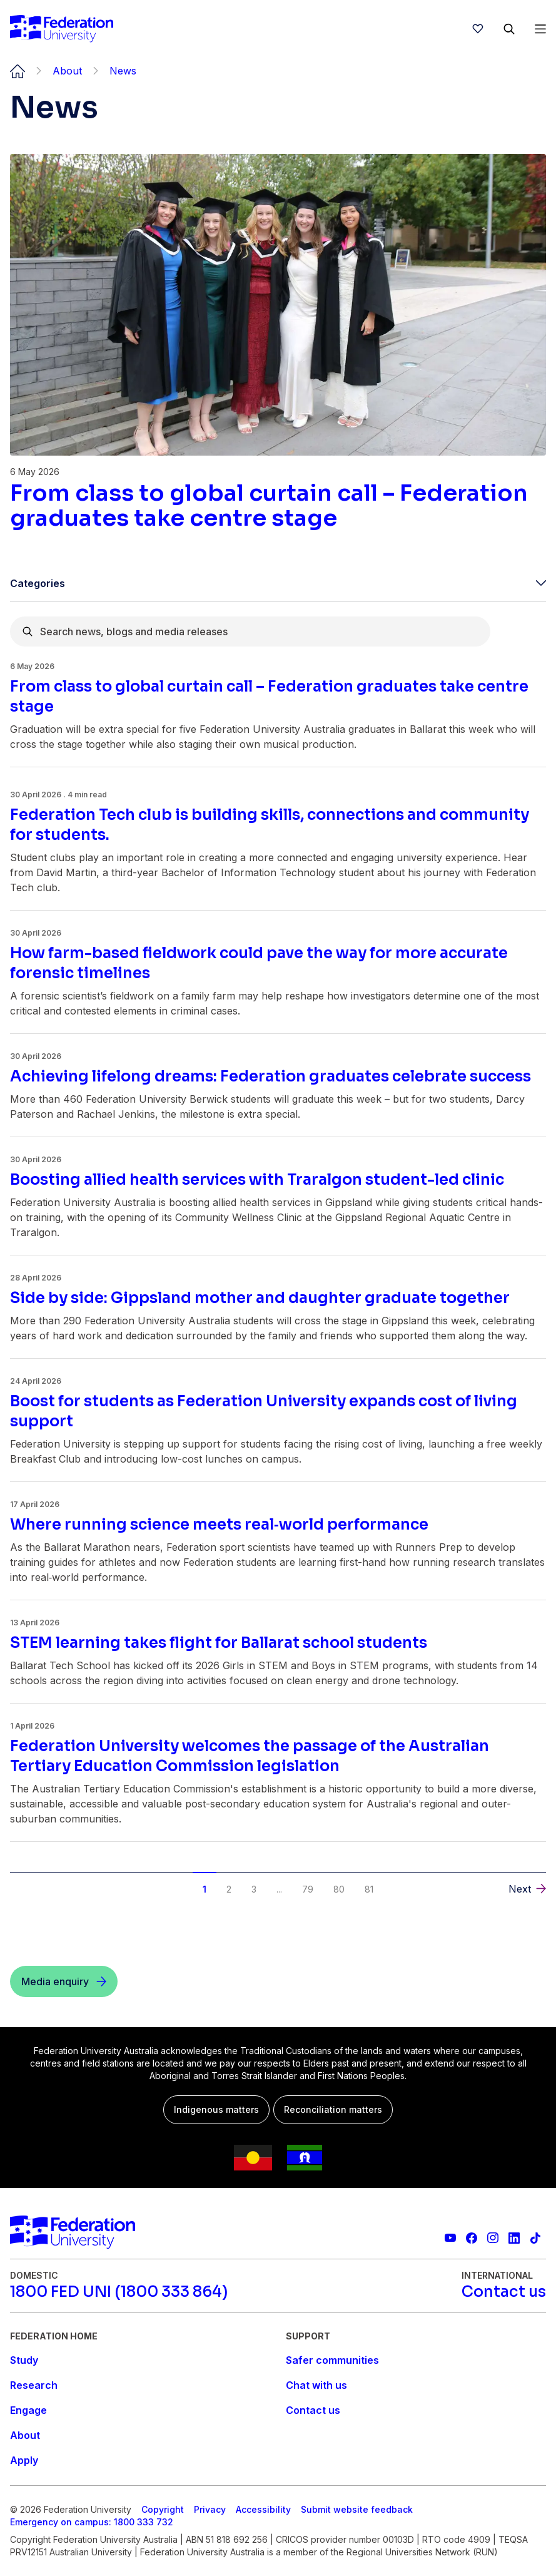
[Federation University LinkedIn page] (514, 2238)
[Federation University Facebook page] (471, 2238)
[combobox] (250, 631)
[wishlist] (477, 29)
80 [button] (339, 1889)
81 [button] (369, 1889)
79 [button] (307, 1889)
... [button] (279, 1889)
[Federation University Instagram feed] (492, 2238)
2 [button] (228, 1889)
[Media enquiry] (64, 1981)
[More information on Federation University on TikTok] (535, 2238)
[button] (527, 1888)
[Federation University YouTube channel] (450, 2238)
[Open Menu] (540, 29)
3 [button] (253, 1889)
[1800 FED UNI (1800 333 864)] (119, 2292)
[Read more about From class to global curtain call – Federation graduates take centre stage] (278, 506)
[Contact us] (504, 2292)
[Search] (509, 29)
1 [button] (204, 1889)
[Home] (61, 29)
